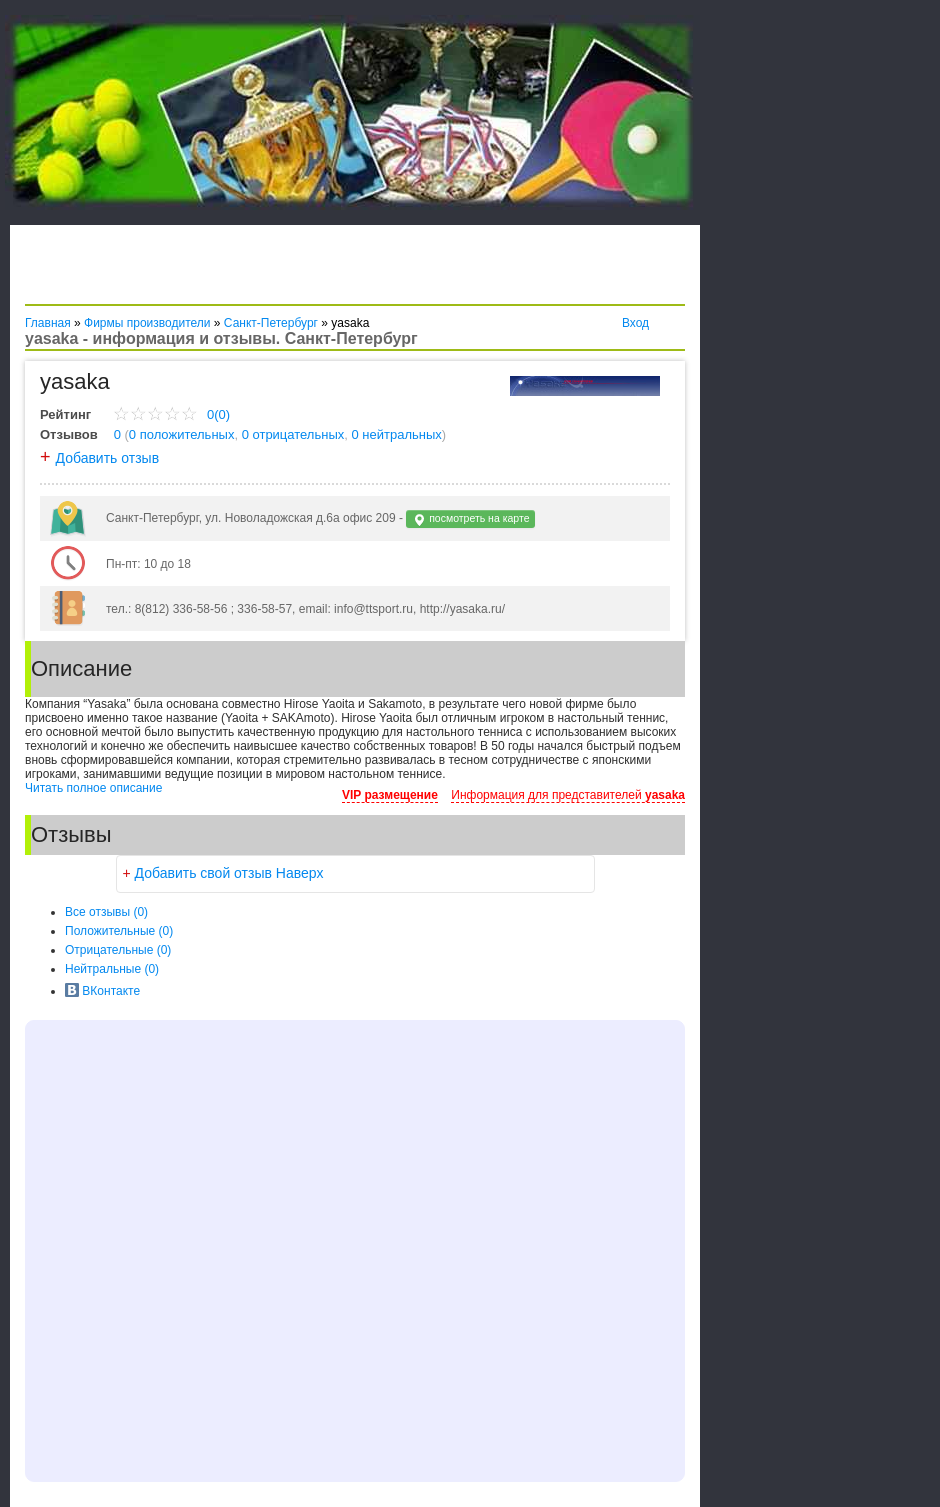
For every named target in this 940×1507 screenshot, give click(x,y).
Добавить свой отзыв (203, 873)
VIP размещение (390, 795)
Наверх (300, 873)
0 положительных (182, 434)
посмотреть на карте (470, 519)
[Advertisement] (259, 270)
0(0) (171, 414)
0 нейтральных (397, 434)
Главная (48, 323)
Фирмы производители (147, 323)
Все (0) (106, 912)
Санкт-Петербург (271, 323)
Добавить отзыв (108, 458)
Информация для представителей (568, 795)
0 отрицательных (293, 434)
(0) (119, 931)
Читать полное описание (93, 788)
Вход (635, 323)
